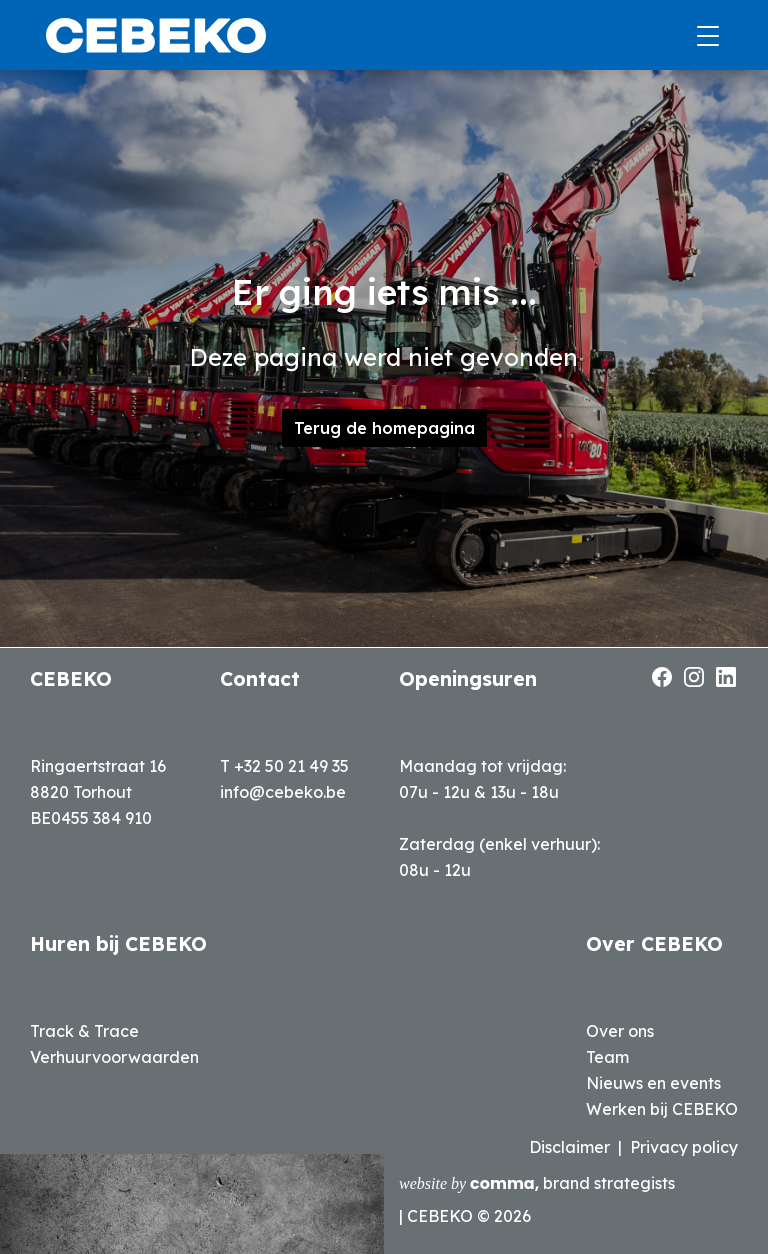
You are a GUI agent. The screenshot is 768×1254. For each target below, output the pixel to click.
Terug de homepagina (384, 428)
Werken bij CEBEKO (662, 1109)
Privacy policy (684, 1147)
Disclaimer (569, 1147)
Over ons (620, 1031)
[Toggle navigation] (701, 35)
